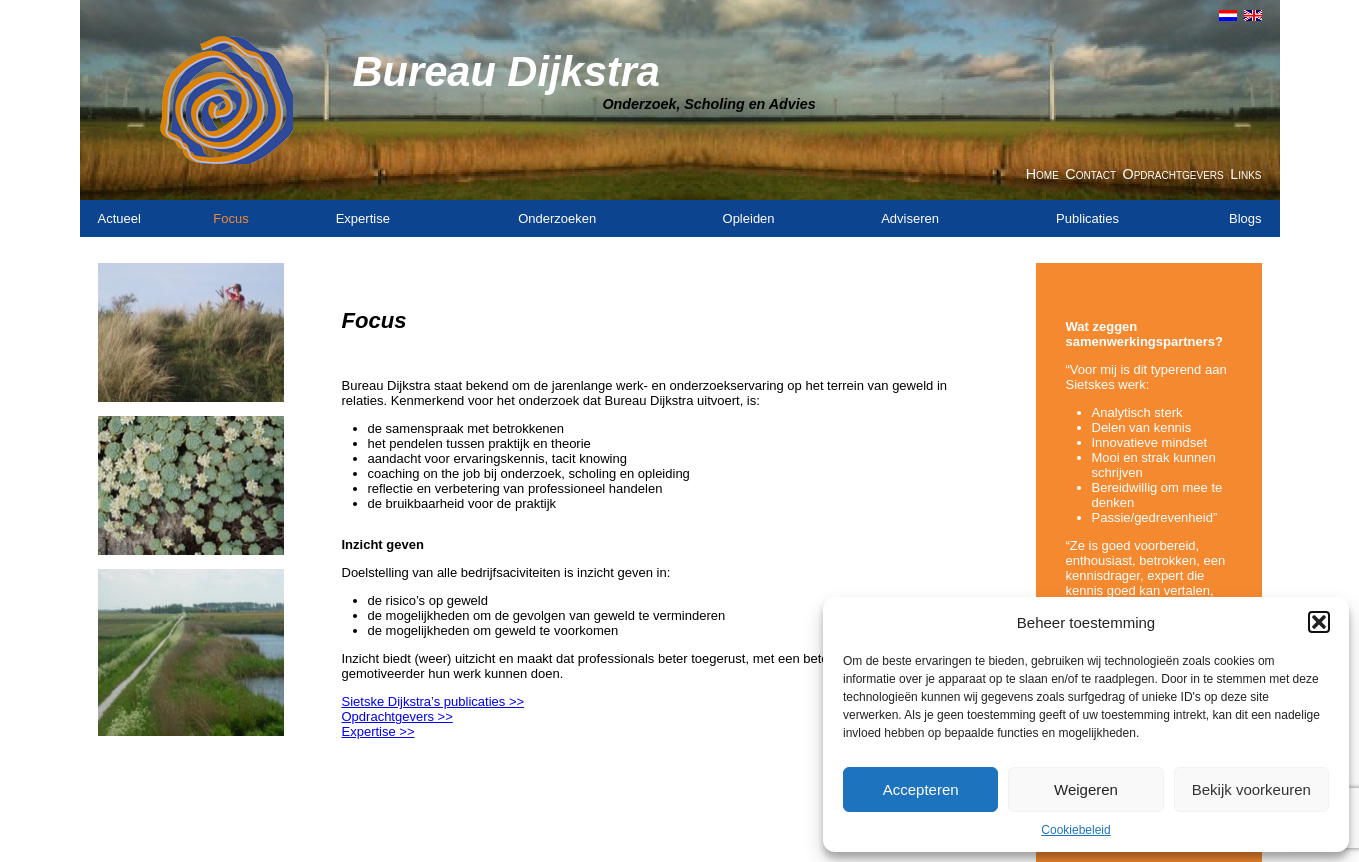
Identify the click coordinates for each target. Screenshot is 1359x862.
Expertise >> (378, 731)
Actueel (119, 218)
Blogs (1245, 218)
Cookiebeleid (1075, 830)
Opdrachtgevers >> (397, 716)
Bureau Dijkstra (506, 71)
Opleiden (749, 218)
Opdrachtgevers (1173, 174)
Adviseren (910, 218)
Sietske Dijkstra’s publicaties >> (433, 701)
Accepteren (921, 789)
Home (1042, 174)
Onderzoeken (557, 218)
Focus (230, 218)
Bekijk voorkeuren (1251, 789)
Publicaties (1087, 218)
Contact (1090, 174)
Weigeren (1086, 789)
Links (1245, 174)
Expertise (363, 218)
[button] (1319, 622)
